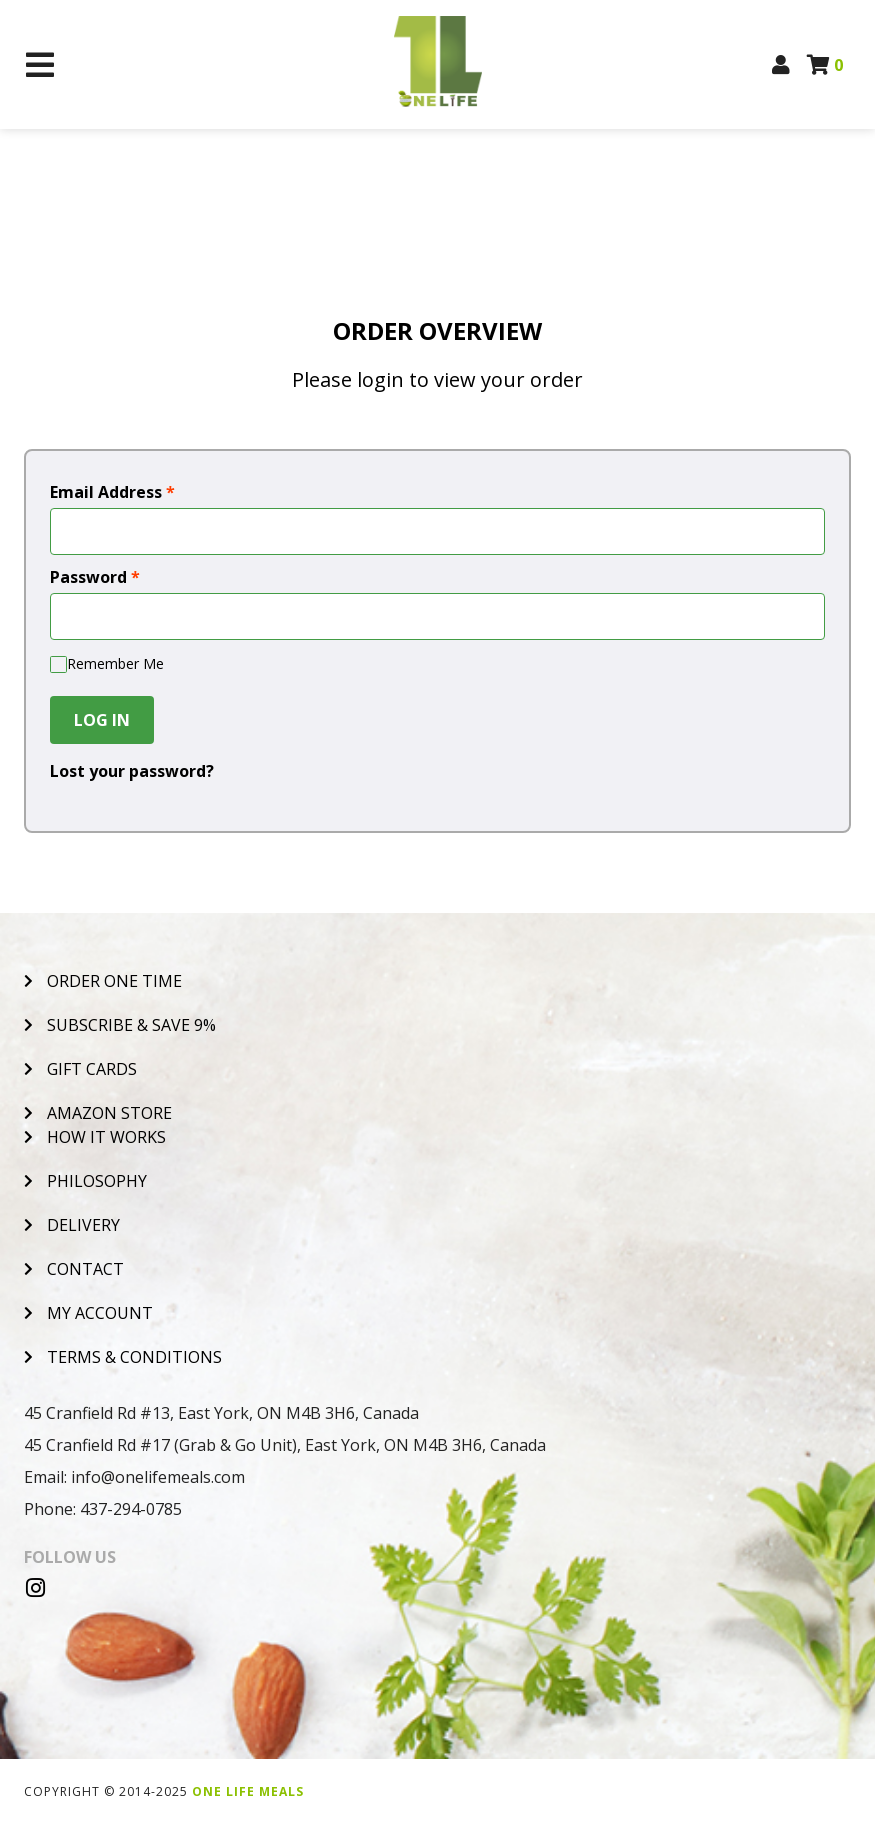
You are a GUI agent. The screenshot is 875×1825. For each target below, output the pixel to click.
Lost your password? (132, 771)
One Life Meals (248, 1791)
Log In (102, 720)
